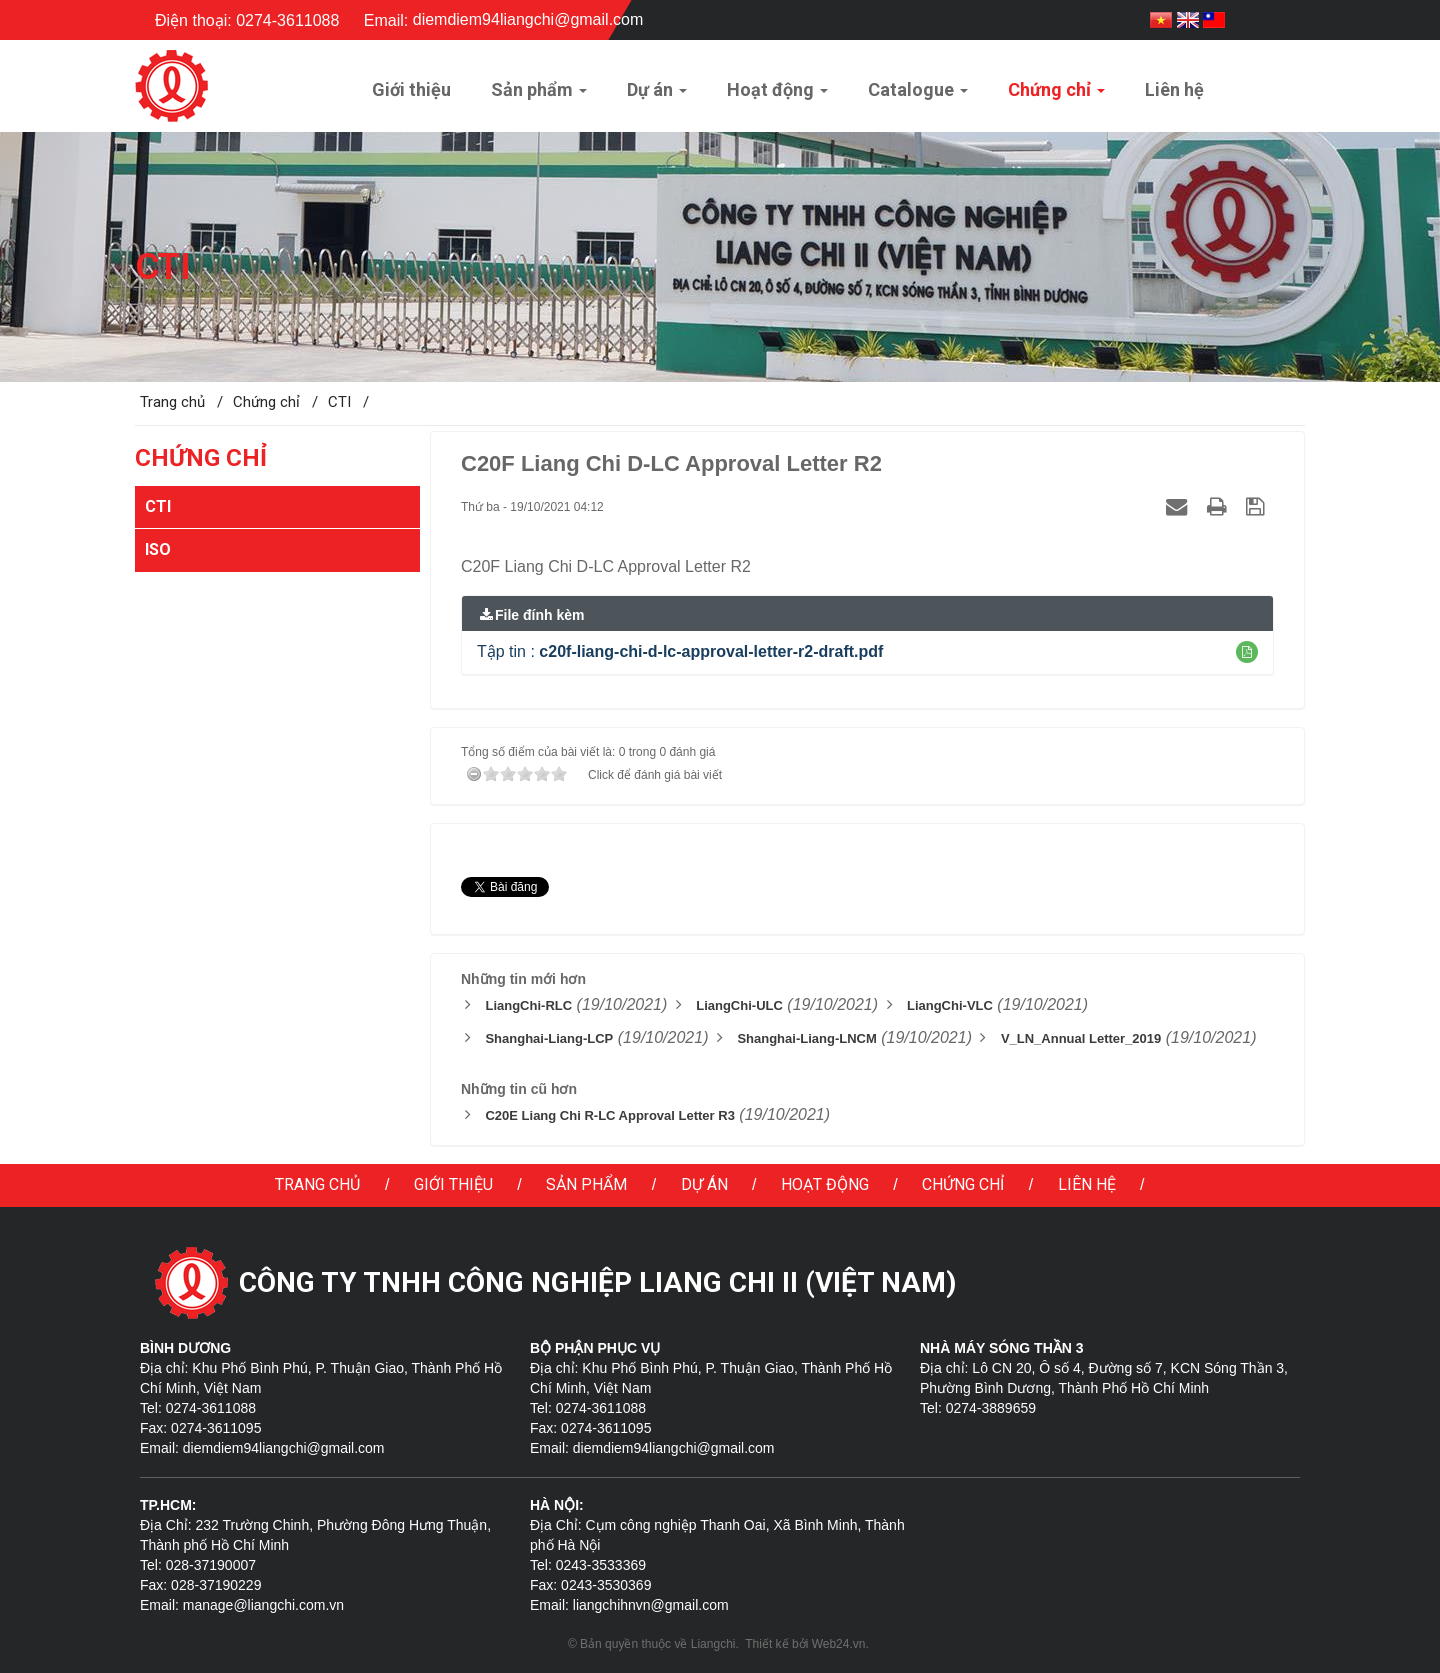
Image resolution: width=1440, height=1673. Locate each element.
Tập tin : (680, 651)
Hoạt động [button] (777, 95)
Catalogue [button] (918, 95)
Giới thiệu (453, 1184)
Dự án (704, 1184)
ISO (158, 549)
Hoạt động (825, 1184)
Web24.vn (839, 1644)
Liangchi (713, 1644)
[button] (1247, 652)
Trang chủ (317, 1184)
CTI (158, 506)
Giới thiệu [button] (411, 89)
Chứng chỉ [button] (1056, 95)
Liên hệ (1087, 1184)
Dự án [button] (657, 95)
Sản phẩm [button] (539, 95)
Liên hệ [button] (1174, 89)
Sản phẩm (586, 1184)
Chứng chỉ (963, 1184)
